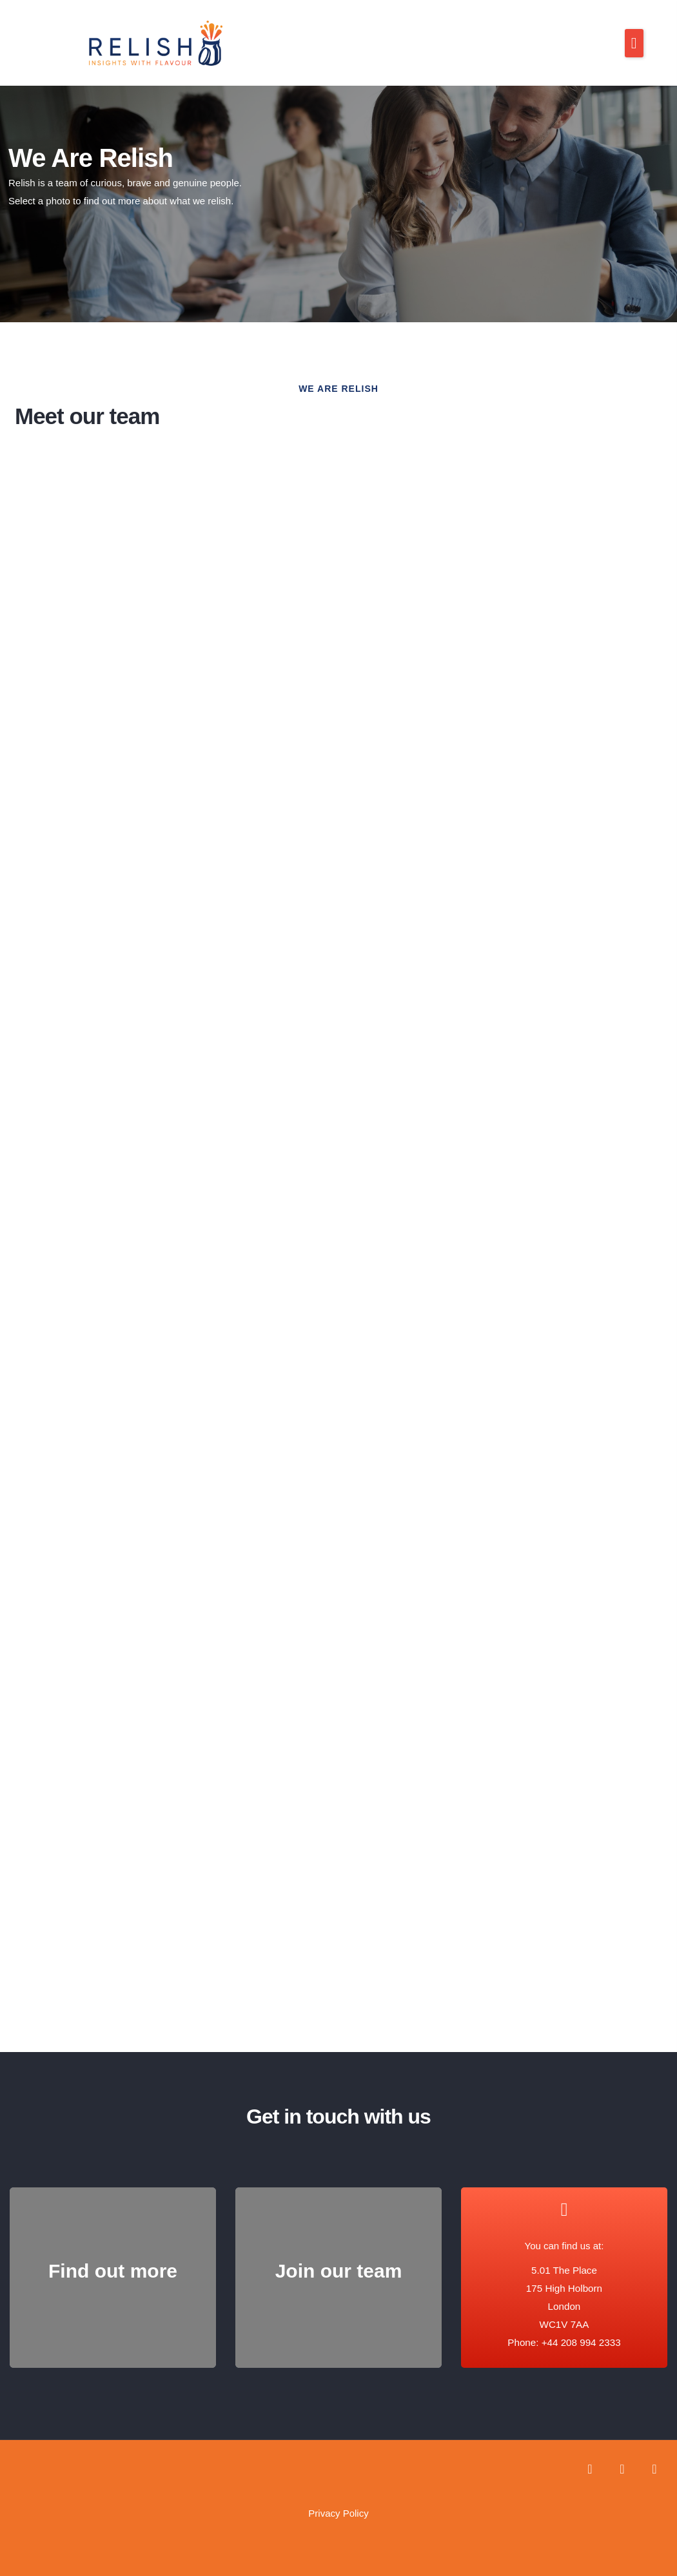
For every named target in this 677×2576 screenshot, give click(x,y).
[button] (634, 43)
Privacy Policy (338, 2502)
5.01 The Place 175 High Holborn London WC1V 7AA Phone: (554, 2295)
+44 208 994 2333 (581, 2331)
